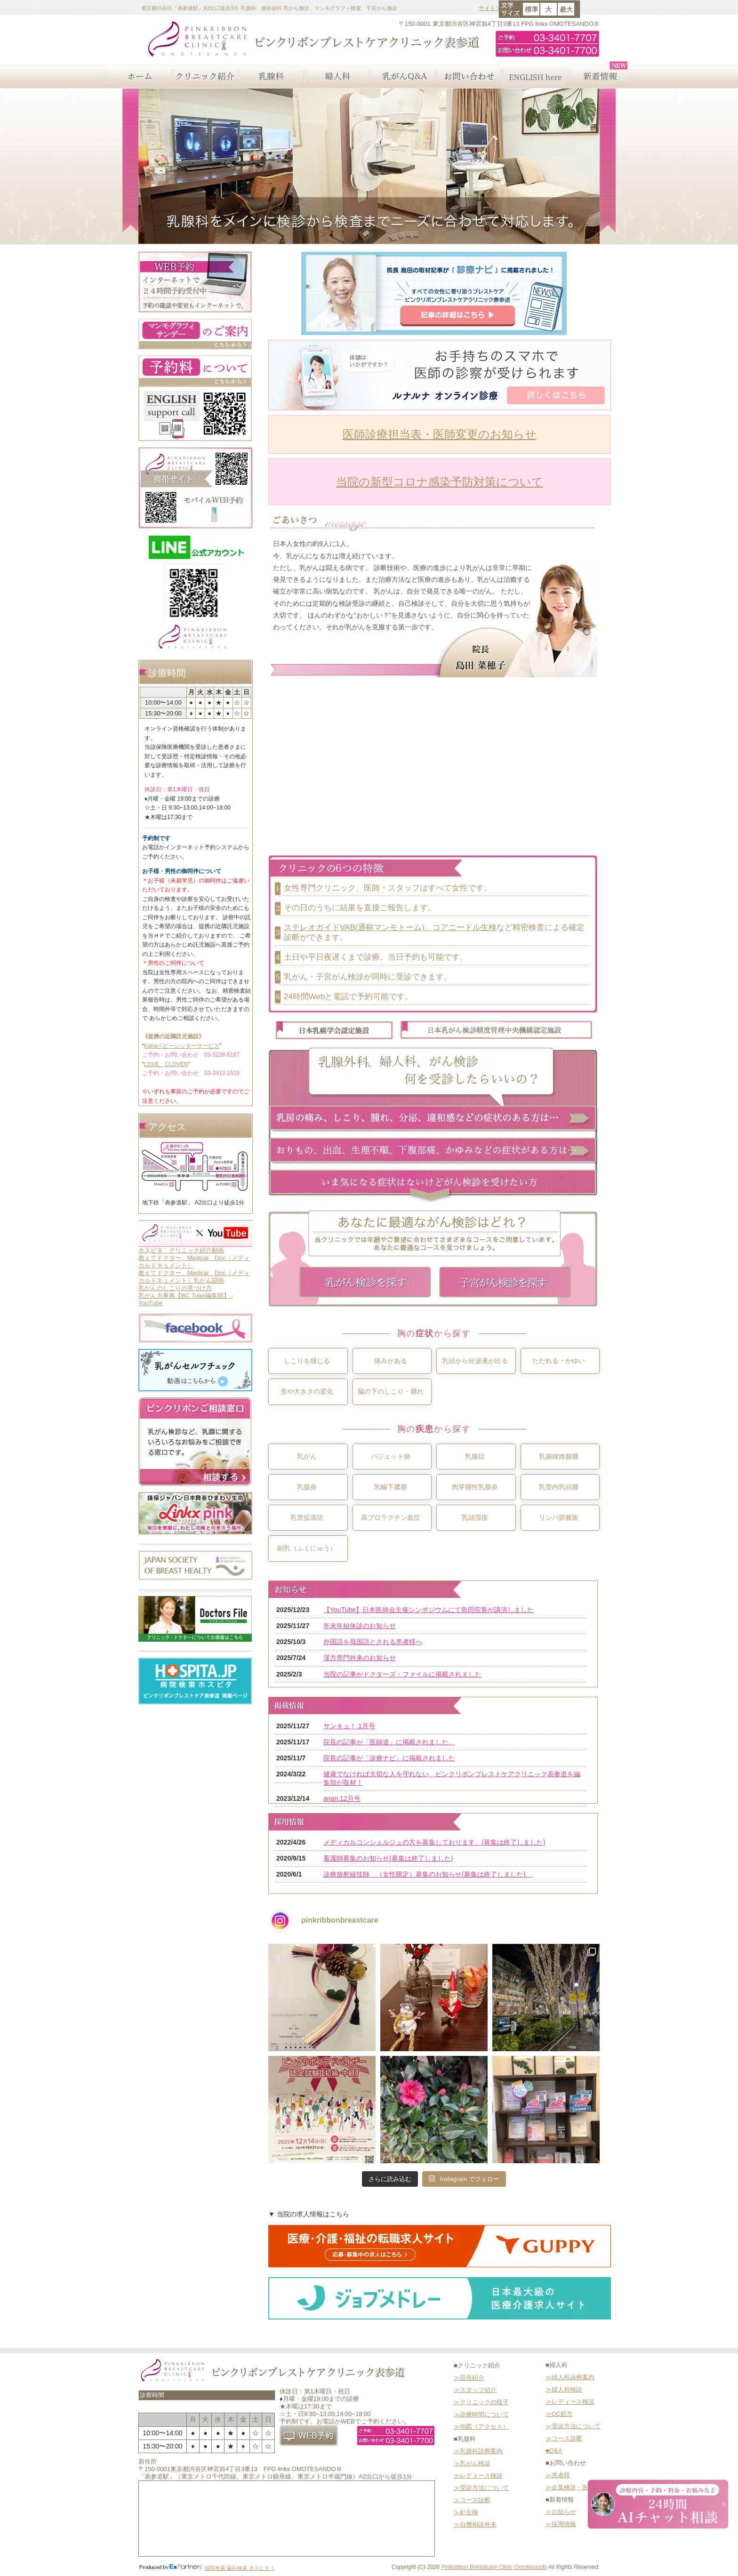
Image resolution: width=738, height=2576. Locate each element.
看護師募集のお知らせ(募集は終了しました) (388, 1858)
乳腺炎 (307, 1487)
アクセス (167, 1127)
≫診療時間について (481, 2414)
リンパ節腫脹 (558, 1517)
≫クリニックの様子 (481, 2402)
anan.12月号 (342, 1798)
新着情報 (600, 76)
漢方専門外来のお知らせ (359, 1657)
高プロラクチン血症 (390, 1517)
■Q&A (553, 2450)
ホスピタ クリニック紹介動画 (181, 1250)
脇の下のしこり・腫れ (391, 1391)
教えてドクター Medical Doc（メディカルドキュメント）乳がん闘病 (194, 1276)
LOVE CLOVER (166, 1064)
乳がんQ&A (402, 76)
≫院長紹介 (469, 2377)
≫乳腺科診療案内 (478, 2451)
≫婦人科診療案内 (569, 2377)
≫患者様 (557, 2475)
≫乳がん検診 (472, 2463)
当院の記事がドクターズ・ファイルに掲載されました (402, 1674)
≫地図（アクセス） (481, 2426)
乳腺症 (475, 1456)
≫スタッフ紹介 (475, 2389)
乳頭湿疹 (475, 1517)
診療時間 (167, 673)
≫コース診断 (472, 2500)
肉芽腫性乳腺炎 (475, 1487)
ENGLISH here (534, 76)
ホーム (138, 76)
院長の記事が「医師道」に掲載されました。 (389, 1742)
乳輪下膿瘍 (390, 1487)
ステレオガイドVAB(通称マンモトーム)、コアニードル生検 (390, 927)
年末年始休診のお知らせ (359, 1625)
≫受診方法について (481, 2487)
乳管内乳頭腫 (558, 1487)
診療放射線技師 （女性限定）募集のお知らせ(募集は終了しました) (427, 1874)
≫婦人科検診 (563, 2389)
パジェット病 (390, 1456)
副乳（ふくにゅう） (307, 1548)
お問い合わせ (468, 76)
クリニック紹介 (204, 76)
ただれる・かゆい (558, 1360)
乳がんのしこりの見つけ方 (175, 1288)
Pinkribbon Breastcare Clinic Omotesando (493, 2567)
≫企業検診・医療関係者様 (582, 2487)
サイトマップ (496, 8)
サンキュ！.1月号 (349, 1726)
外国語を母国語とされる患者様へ (372, 1641)
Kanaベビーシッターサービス (181, 1046)
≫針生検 (466, 2512)
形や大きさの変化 (307, 1391)
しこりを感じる (307, 1360)
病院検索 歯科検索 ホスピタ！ (240, 2568)
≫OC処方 (559, 2413)
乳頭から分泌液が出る (475, 1360)
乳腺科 (270, 76)
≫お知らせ (560, 2511)
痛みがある (390, 1360)
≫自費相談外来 (475, 2524)
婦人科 (336, 76)
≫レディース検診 (478, 2475)
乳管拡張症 (306, 1517)
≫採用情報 (560, 2524)
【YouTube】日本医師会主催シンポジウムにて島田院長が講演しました (428, 1609)
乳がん (307, 1456)
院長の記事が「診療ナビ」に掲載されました (389, 1758)
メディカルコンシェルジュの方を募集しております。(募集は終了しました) (434, 1842)
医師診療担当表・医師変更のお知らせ (440, 434)
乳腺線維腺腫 (558, 1456)
